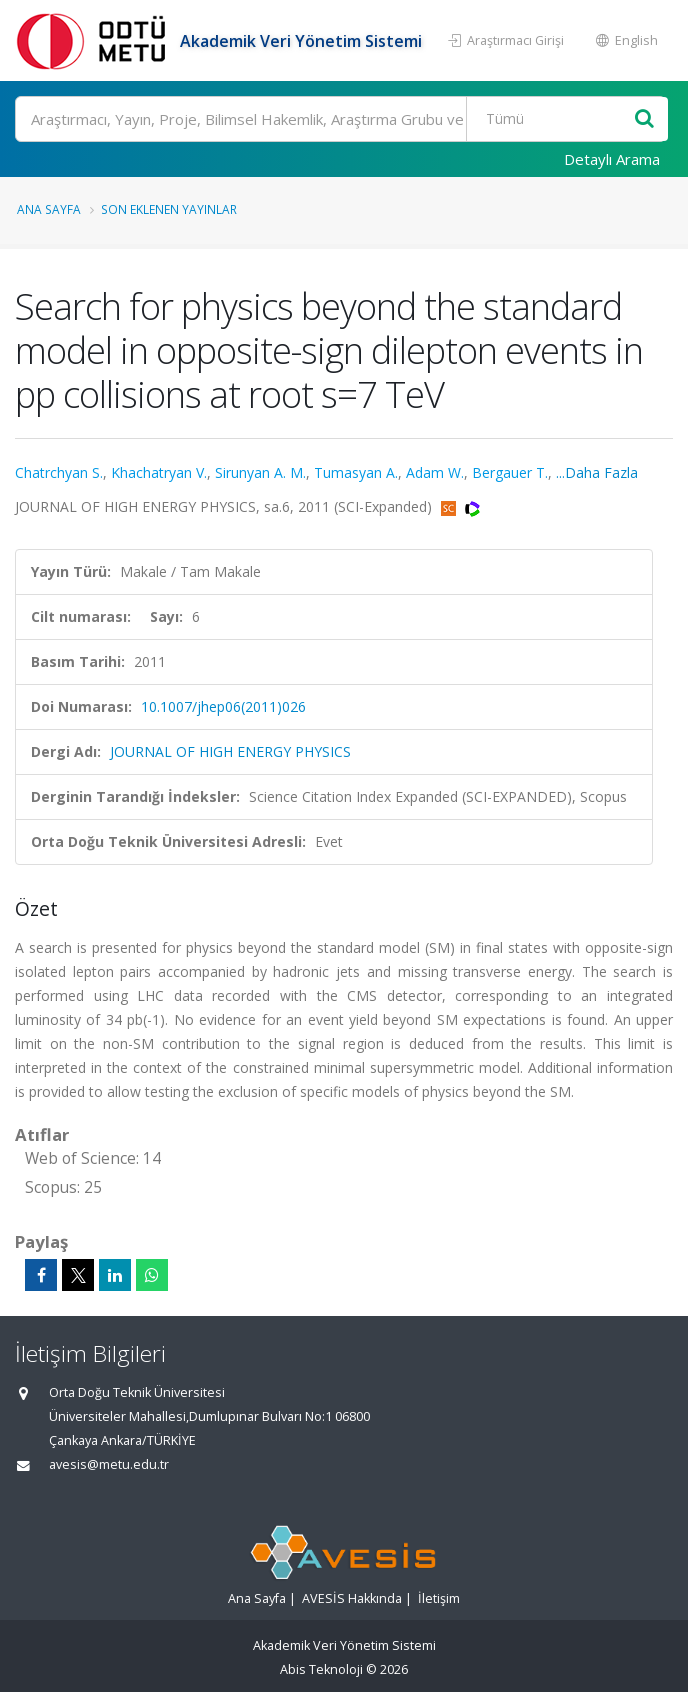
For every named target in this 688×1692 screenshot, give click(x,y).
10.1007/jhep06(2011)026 (223, 706)
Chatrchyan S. (59, 472)
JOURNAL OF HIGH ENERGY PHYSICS (230, 751)
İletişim (439, 1598)
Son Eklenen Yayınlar (169, 209)
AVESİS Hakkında (352, 1598)
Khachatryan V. (159, 472)
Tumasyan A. (356, 472)
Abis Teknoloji (321, 1669)
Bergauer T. (510, 472)
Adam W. (435, 472)
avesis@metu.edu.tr (109, 1464)
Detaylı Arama (612, 159)
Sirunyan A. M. (260, 472)
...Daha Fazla (597, 472)
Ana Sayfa (49, 209)
